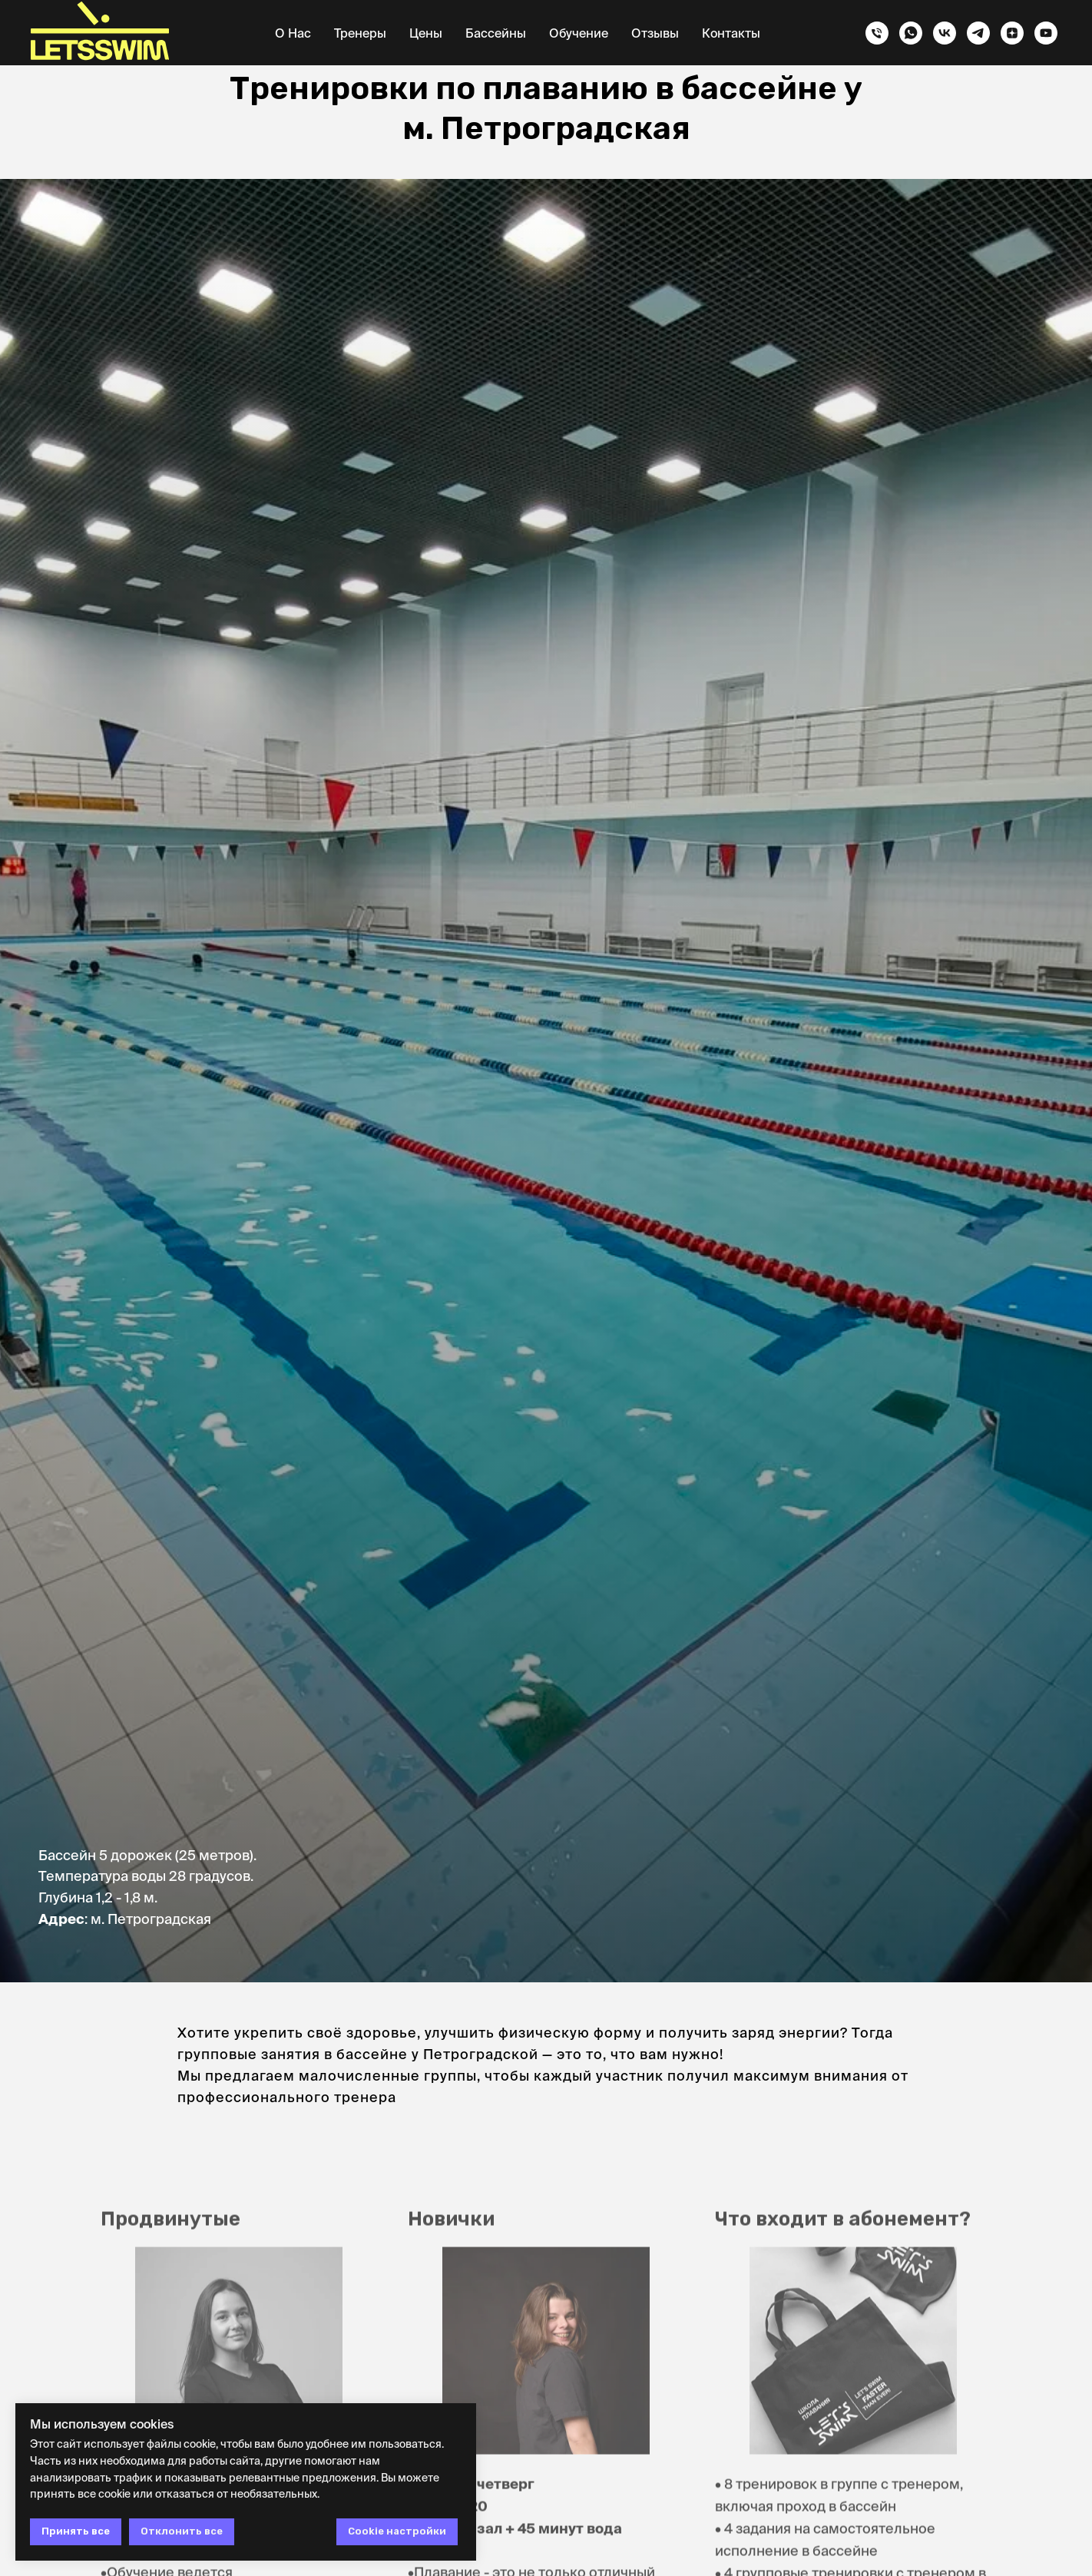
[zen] (1012, 33)
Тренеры (360, 33)
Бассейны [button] (495, 33)
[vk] (944, 33)
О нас (293, 33)
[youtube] (1045, 33)
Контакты (731, 33)
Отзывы (655, 33)
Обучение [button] (578, 33)
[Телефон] (876, 33)
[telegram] (978, 33)
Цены (425, 33)
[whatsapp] (910, 33)
